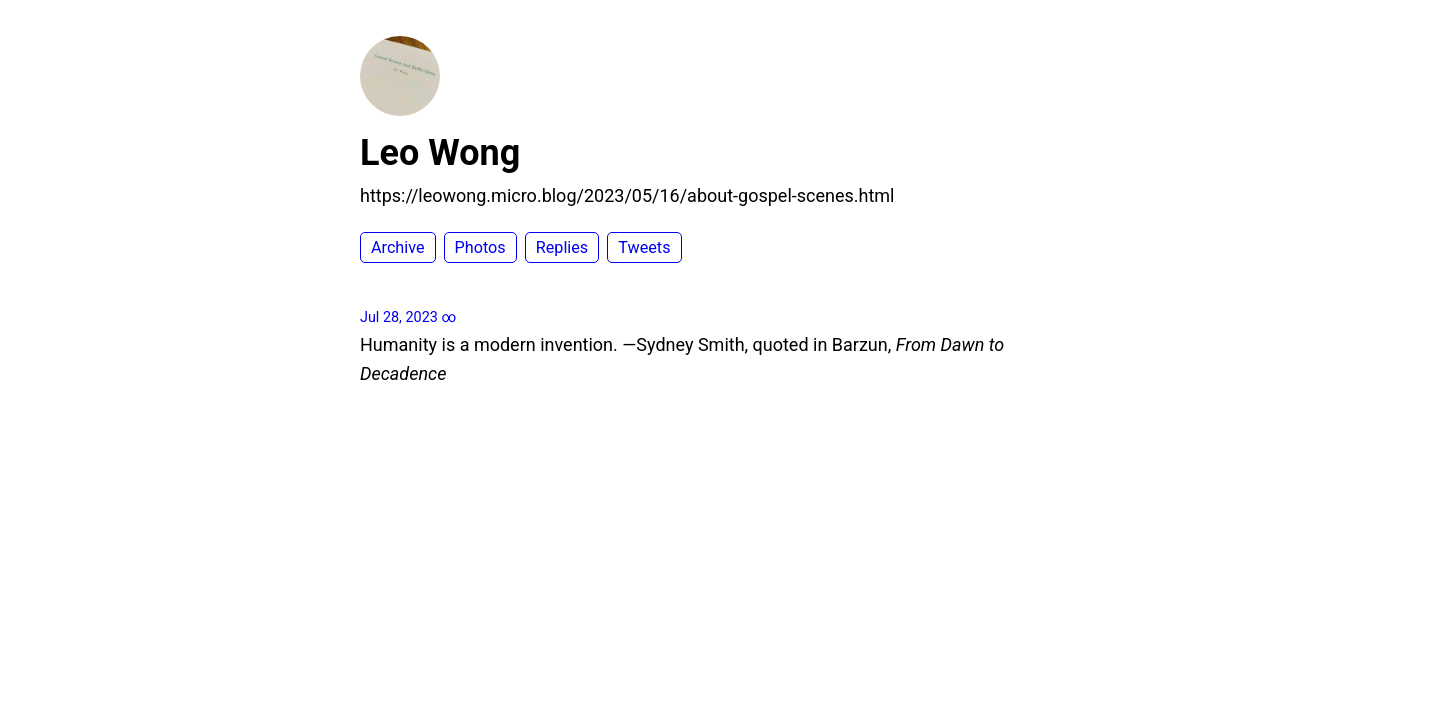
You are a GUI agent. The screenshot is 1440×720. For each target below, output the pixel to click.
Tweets (644, 247)
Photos (480, 247)
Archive (398, 247)
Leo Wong (440, 153)
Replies (562, 247)
